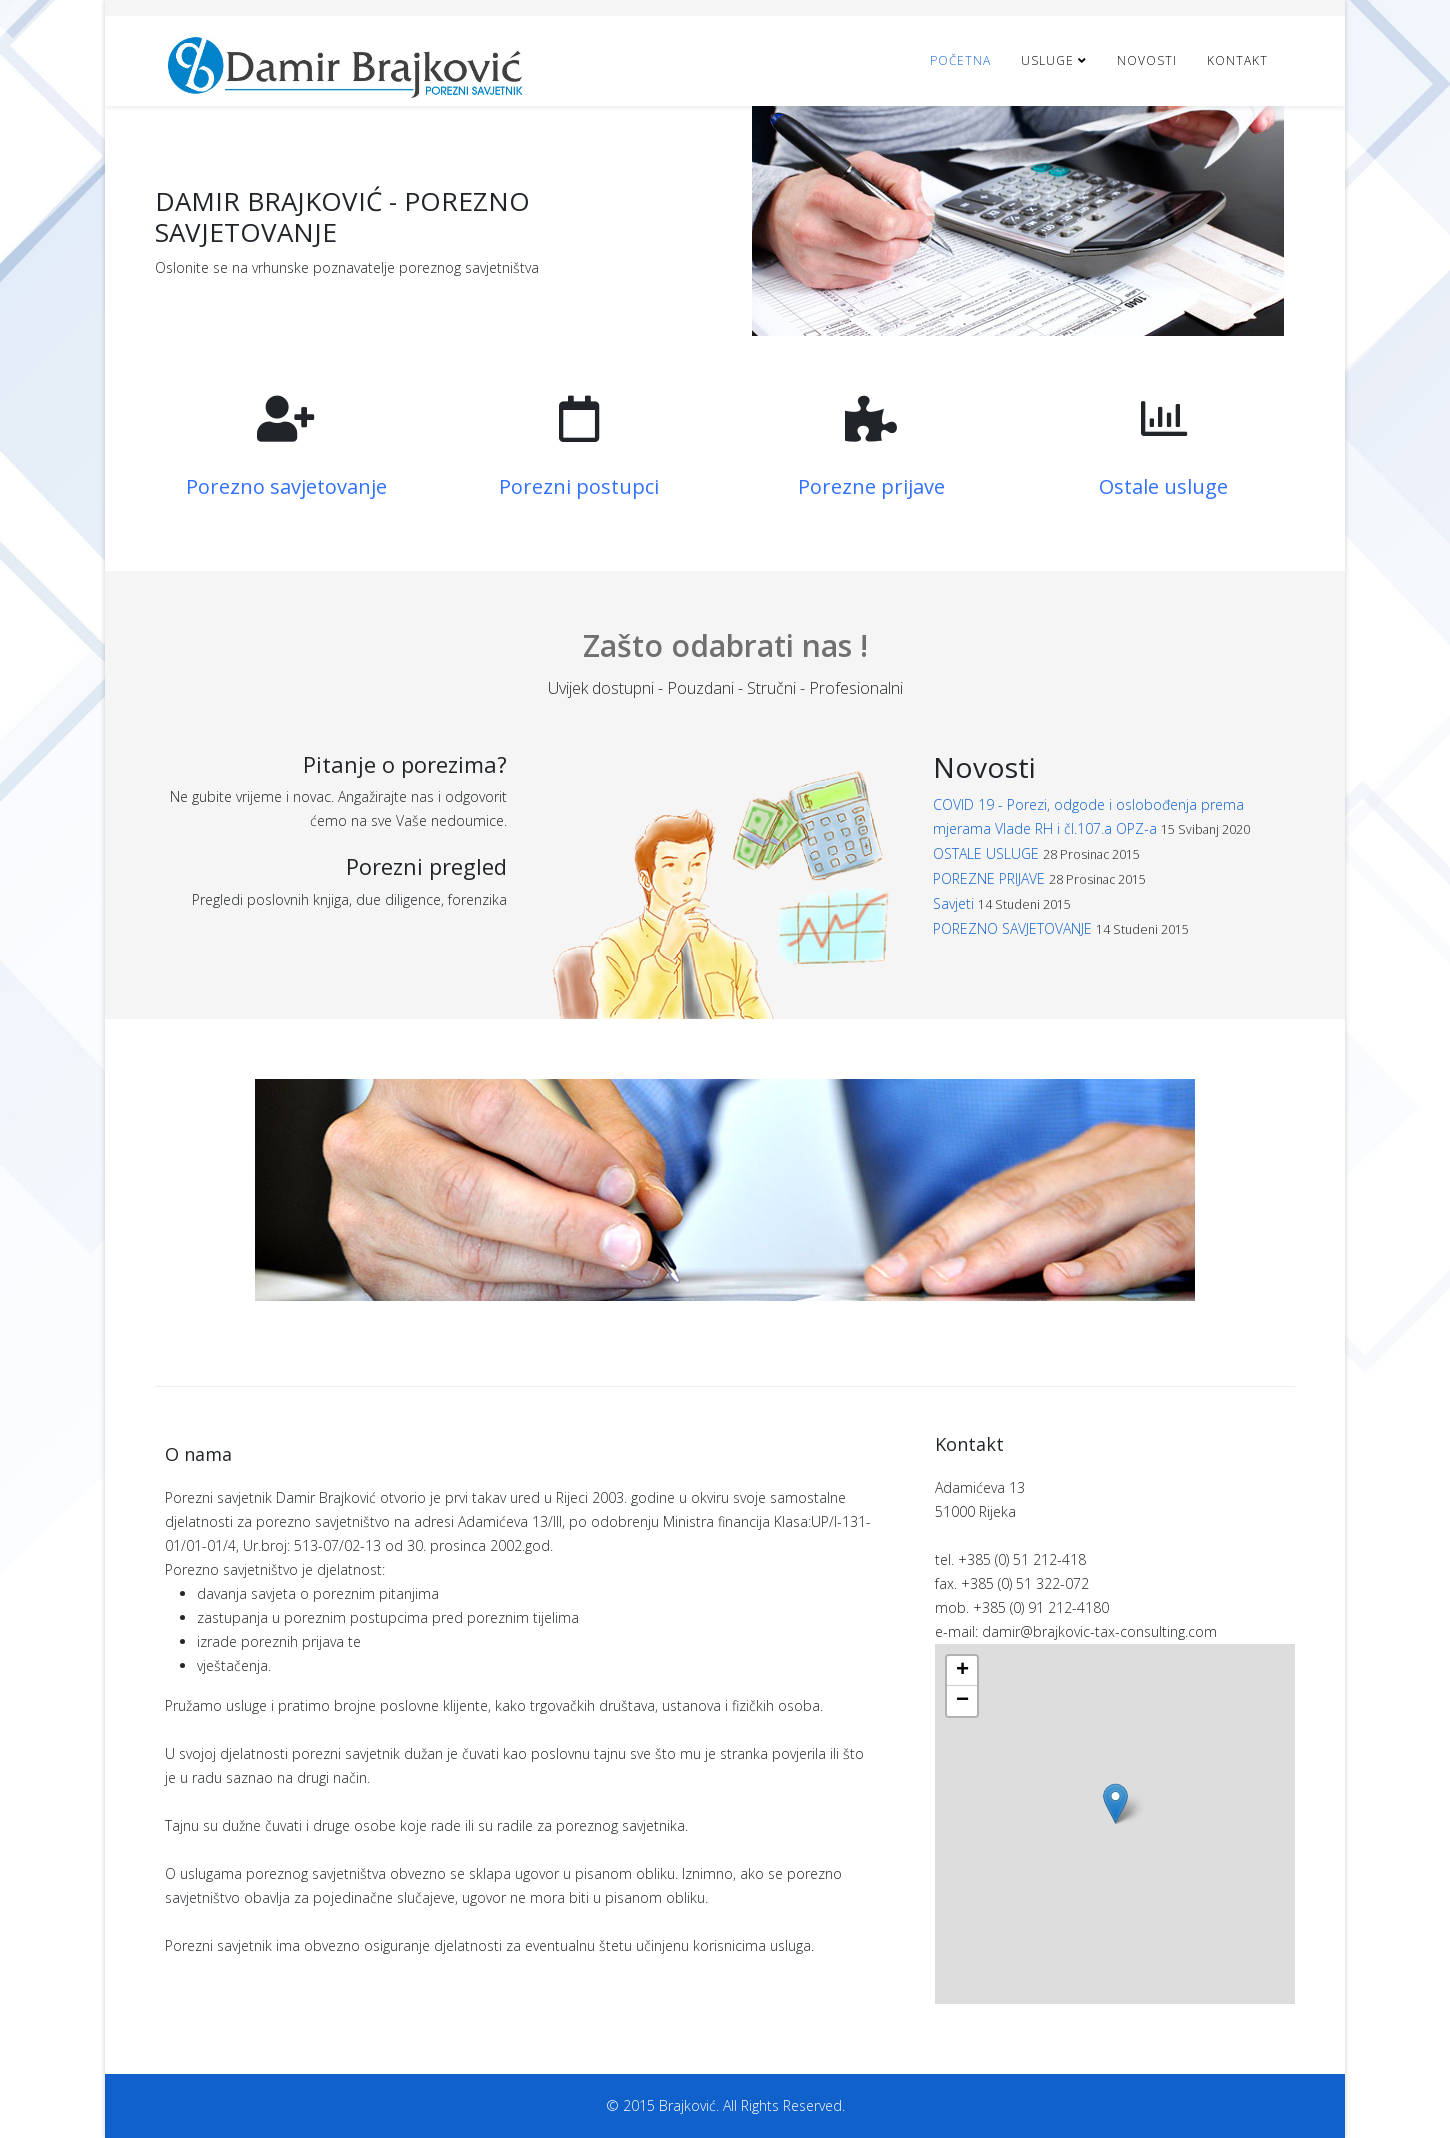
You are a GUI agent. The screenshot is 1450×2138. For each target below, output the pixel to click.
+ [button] (962, 1671)
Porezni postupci (579, 486)
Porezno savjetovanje (286, 486)
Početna (960, 60)
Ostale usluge (1163, 486)
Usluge (1047, 60)
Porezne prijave (871, 486)
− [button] (962, 1701)
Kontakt (1237, 60)
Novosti (1147, 60)
